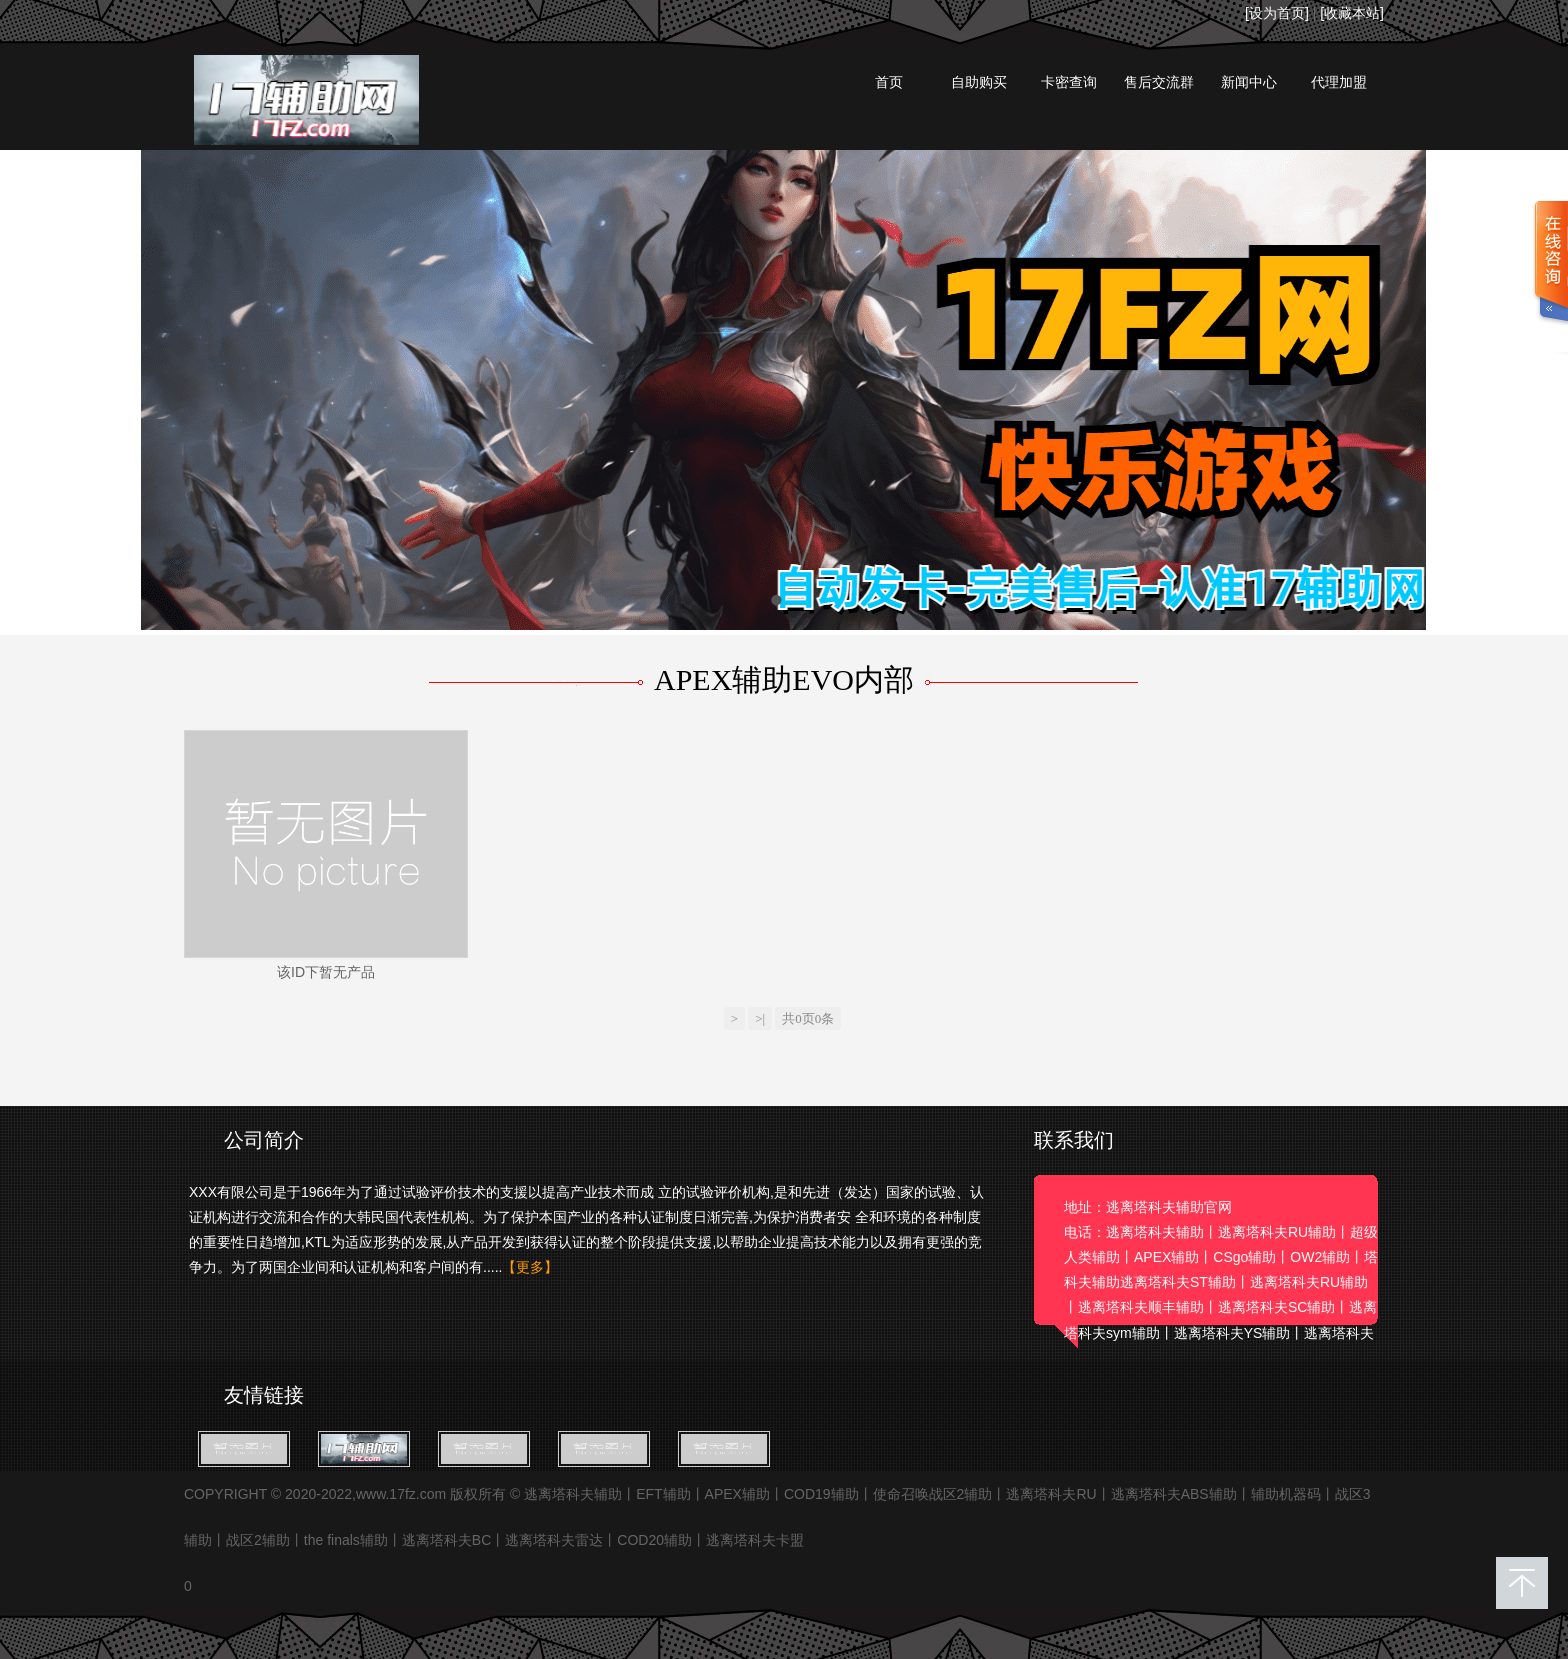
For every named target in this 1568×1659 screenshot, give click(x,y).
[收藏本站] (1352, 13)
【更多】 (530, 1267)
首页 (889, 82)
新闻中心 (1249, 82)
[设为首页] (1277, 13)
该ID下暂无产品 (326, 972)
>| (760, 1018)
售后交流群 (1159, 82)
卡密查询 (1069, 82)
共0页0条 (808, 1018)
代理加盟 (1339, 82)
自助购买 (979, 82)
